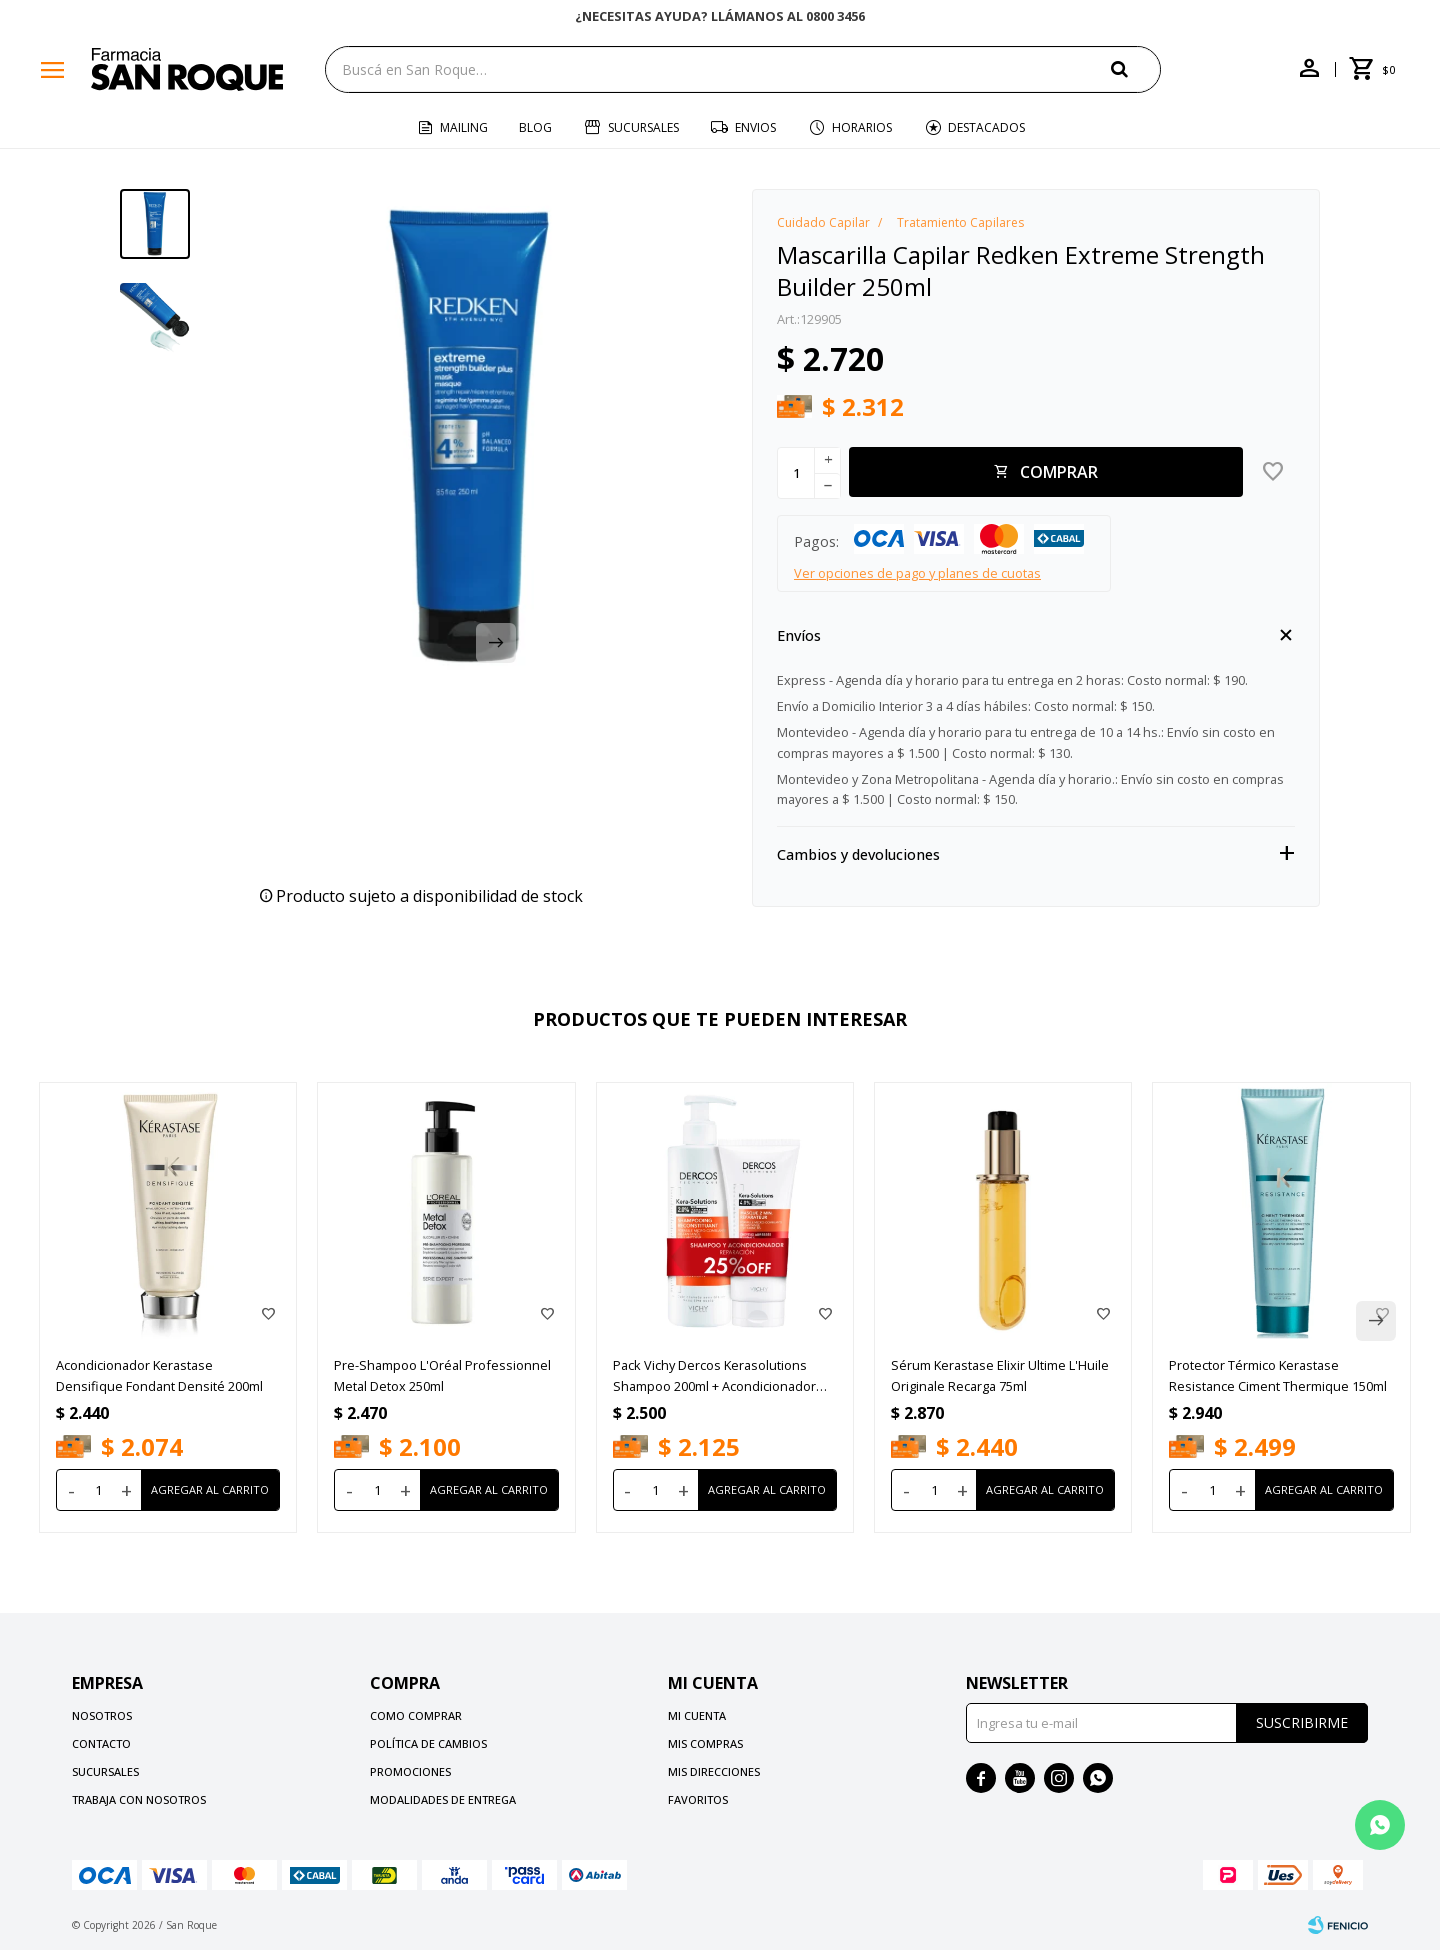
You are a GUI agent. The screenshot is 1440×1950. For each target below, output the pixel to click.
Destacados (986, 127)
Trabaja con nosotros (139, 1799)
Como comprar (416, 1715)
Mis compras (705, 1743)
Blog (535, 127)
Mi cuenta (697, 1715)
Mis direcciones (714, 1771)
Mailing (464, 127)
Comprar (1059, 472)
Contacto (101, 1743)
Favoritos (698, 1799)
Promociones (410, 1771)
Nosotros (102, 1715)
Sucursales (643, 127)
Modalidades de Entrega (443, 1799)
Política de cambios (428, 1743)
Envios (755, 127)
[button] (1136, 68)
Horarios (862, 127)
